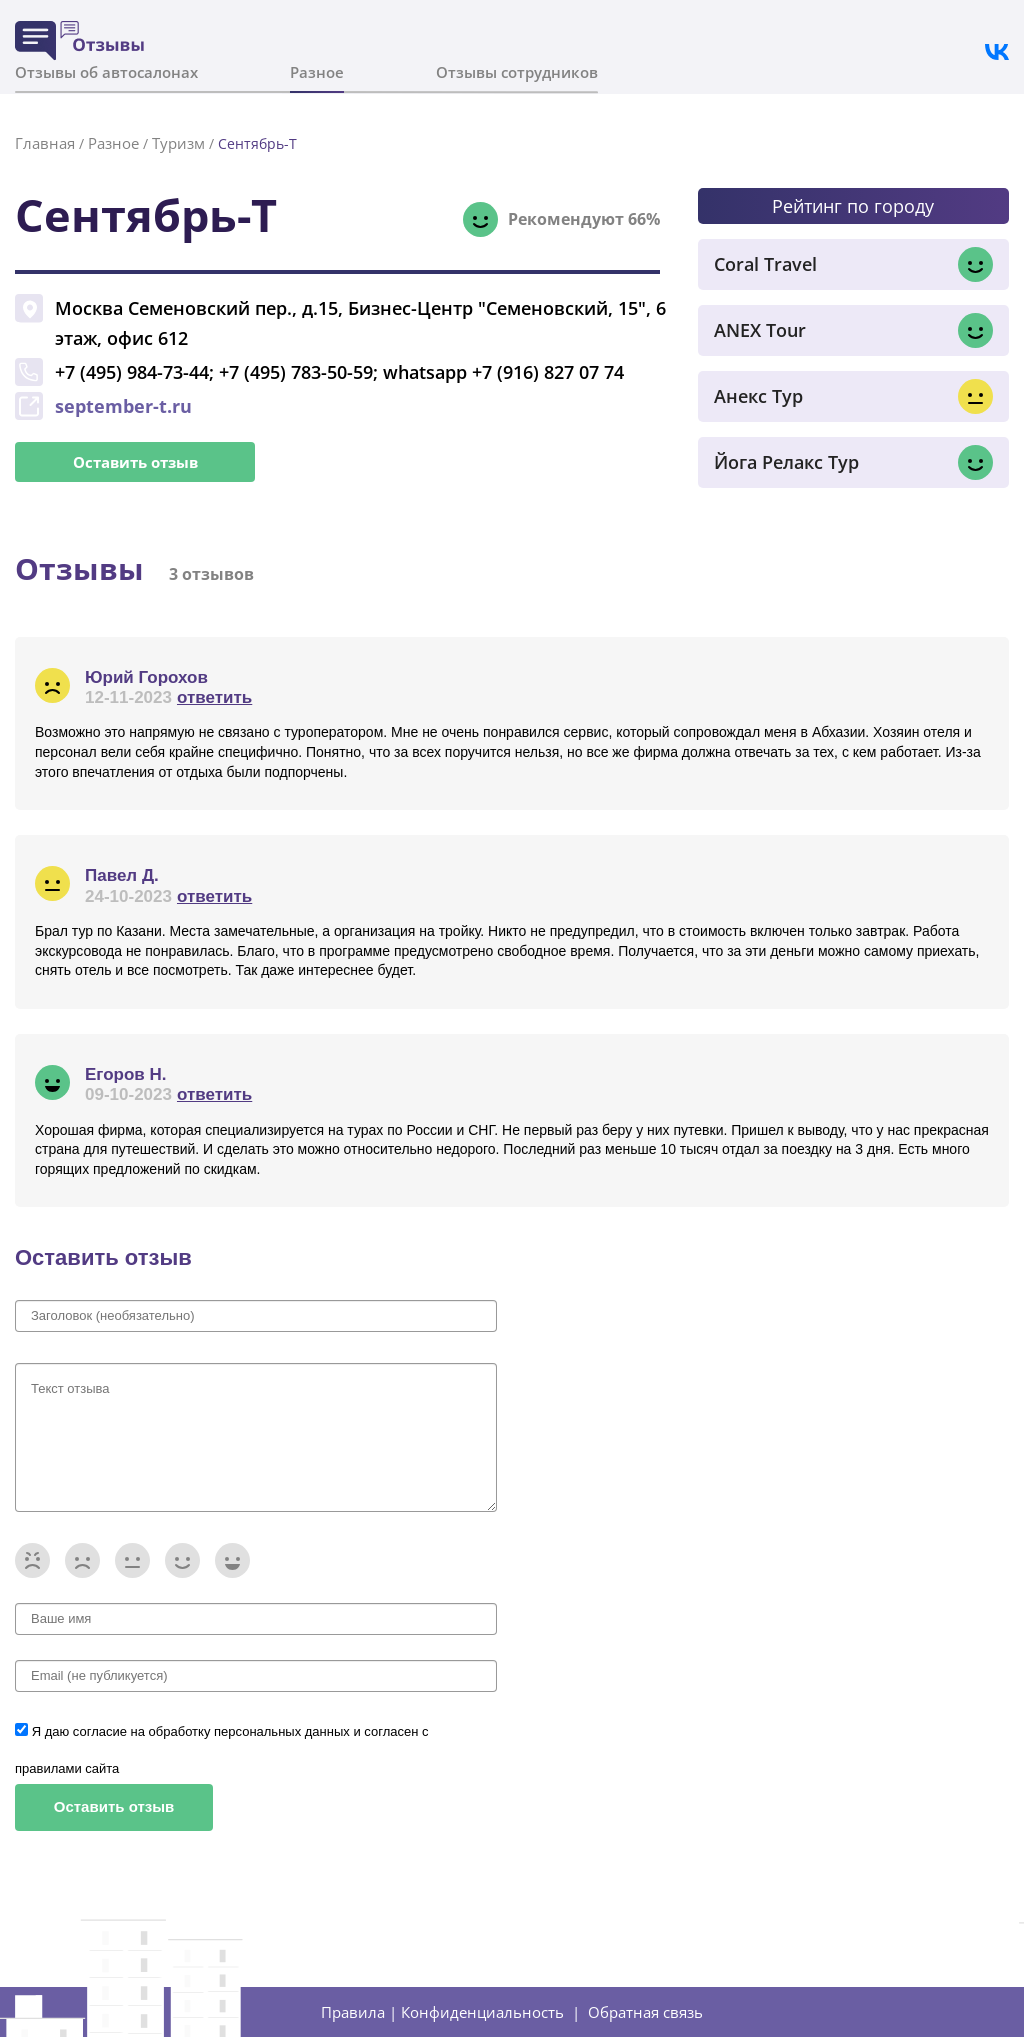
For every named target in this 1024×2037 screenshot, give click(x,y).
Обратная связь (645, 2012)
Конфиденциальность (482, 2012)
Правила (353, 2012)
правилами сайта (67, 1768)
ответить (214, 697)
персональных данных (283, 1731)
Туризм (178, 143)
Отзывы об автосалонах (106, 72)
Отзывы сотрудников (517, 72)
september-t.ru (123, 406)
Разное (317, 72)
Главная (45, 143)
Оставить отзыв (135, 462)
